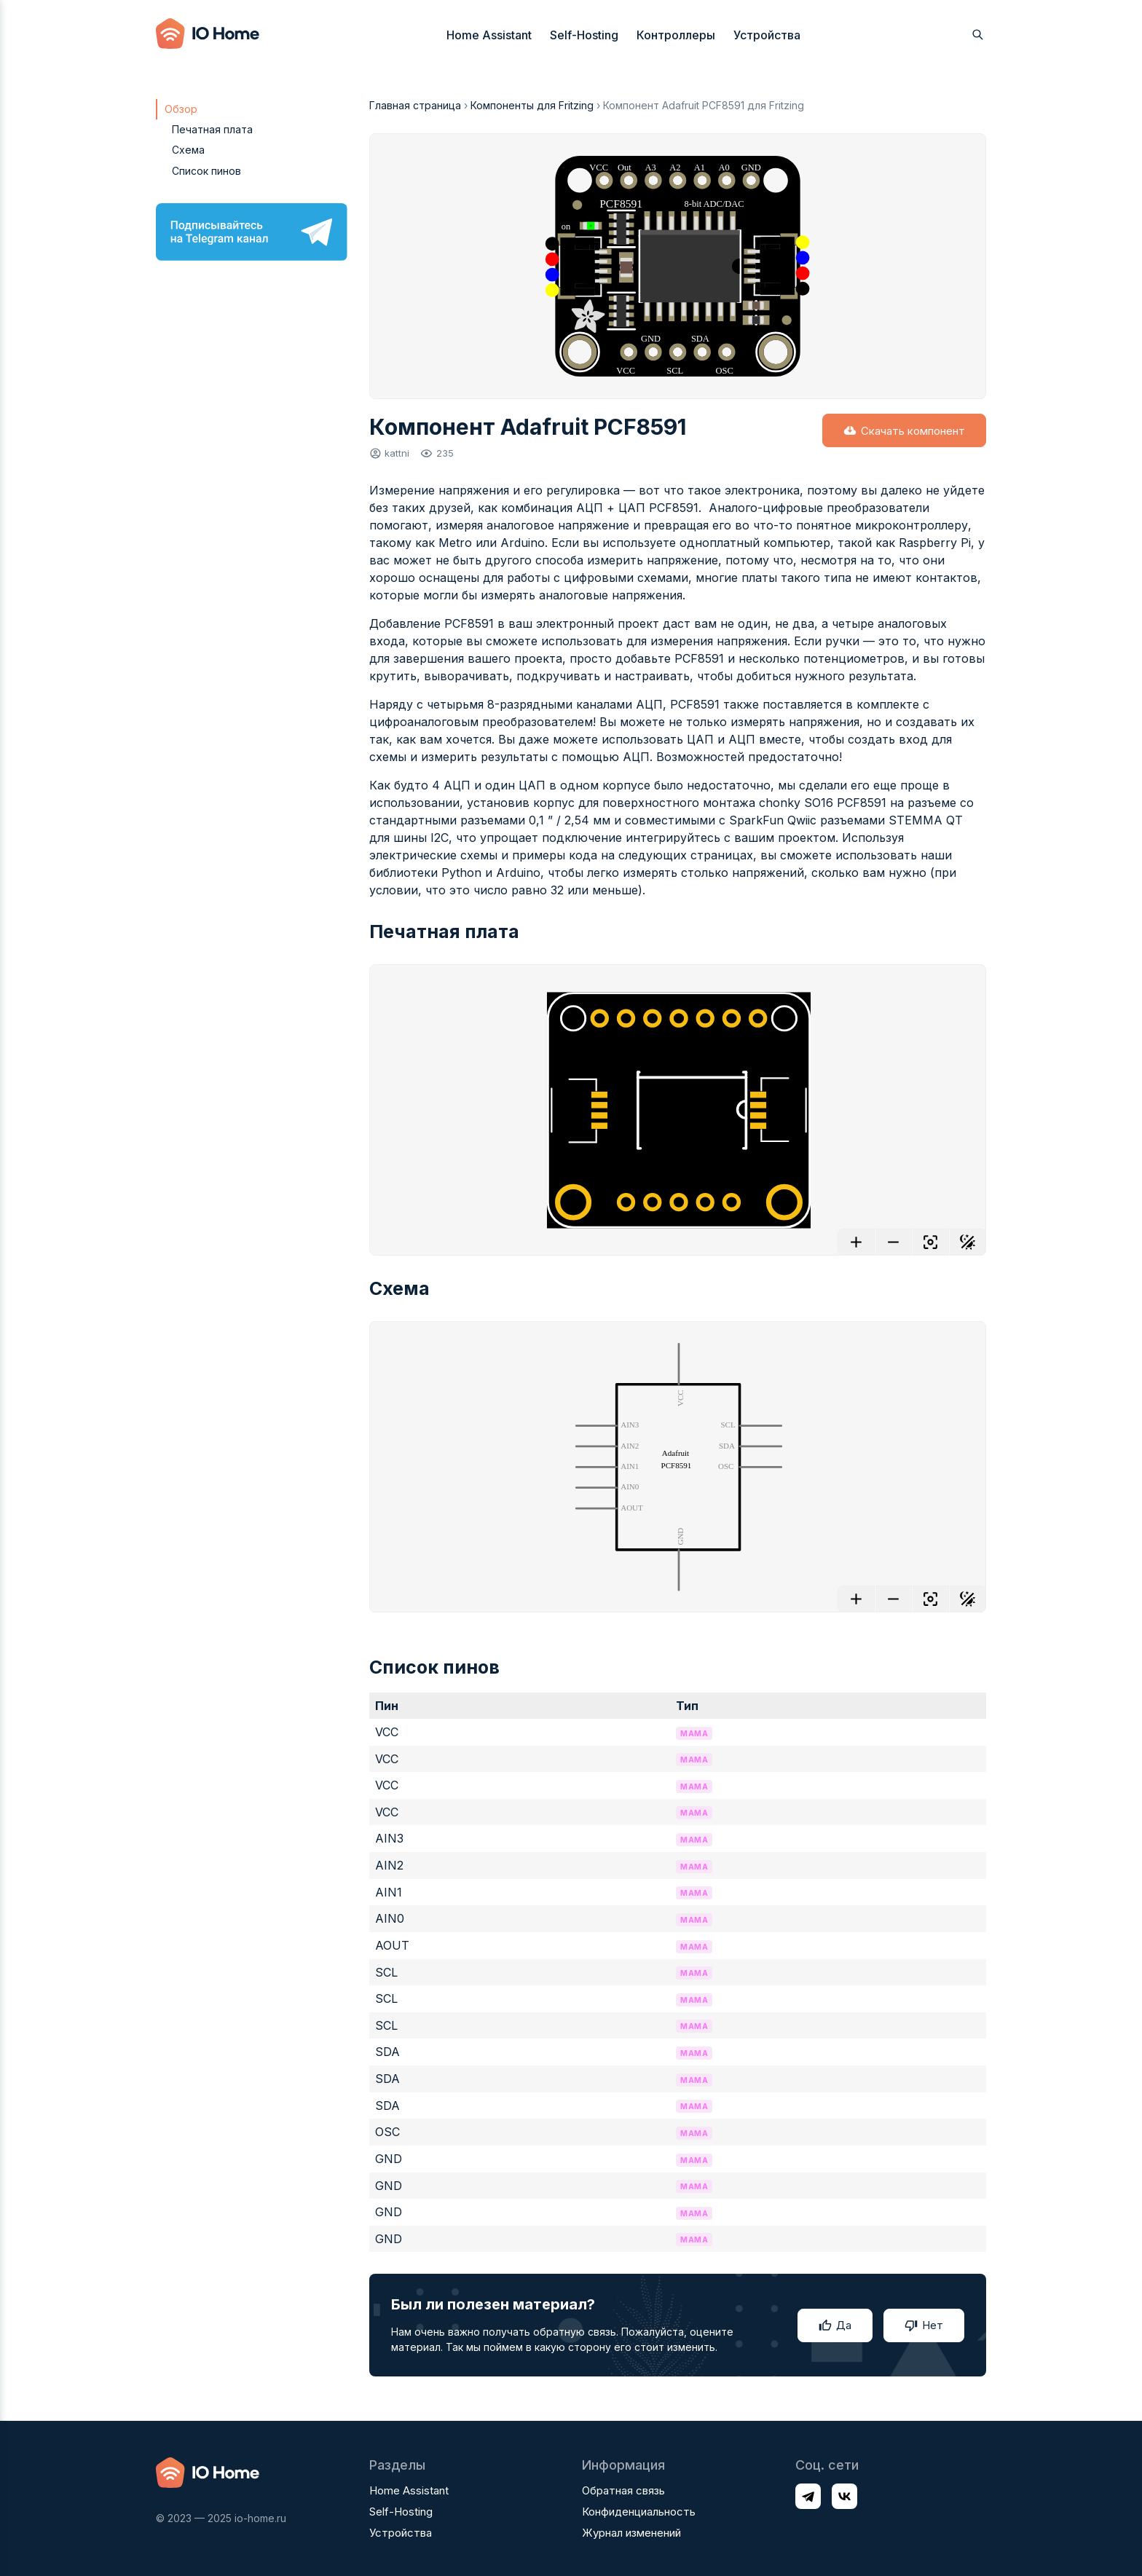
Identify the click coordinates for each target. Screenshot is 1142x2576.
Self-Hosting (584, 35)
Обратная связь (623, 2490)
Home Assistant (489, 35)
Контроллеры (676, 35)
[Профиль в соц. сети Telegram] (808, 2496)
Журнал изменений (631, 2533)
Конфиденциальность (639, 2511)
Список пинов (206, 171)
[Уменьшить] (893, 1242)
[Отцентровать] (930, 1242)
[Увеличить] (856, 1242)
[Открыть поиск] (977, 34)
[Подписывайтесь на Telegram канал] (251, 232)
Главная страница (415, 105)
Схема (188, 149)
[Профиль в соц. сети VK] (844, 2496)
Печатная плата (212, 129)
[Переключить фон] (967, 1242)
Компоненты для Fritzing (532, 105)
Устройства (766, 35)
